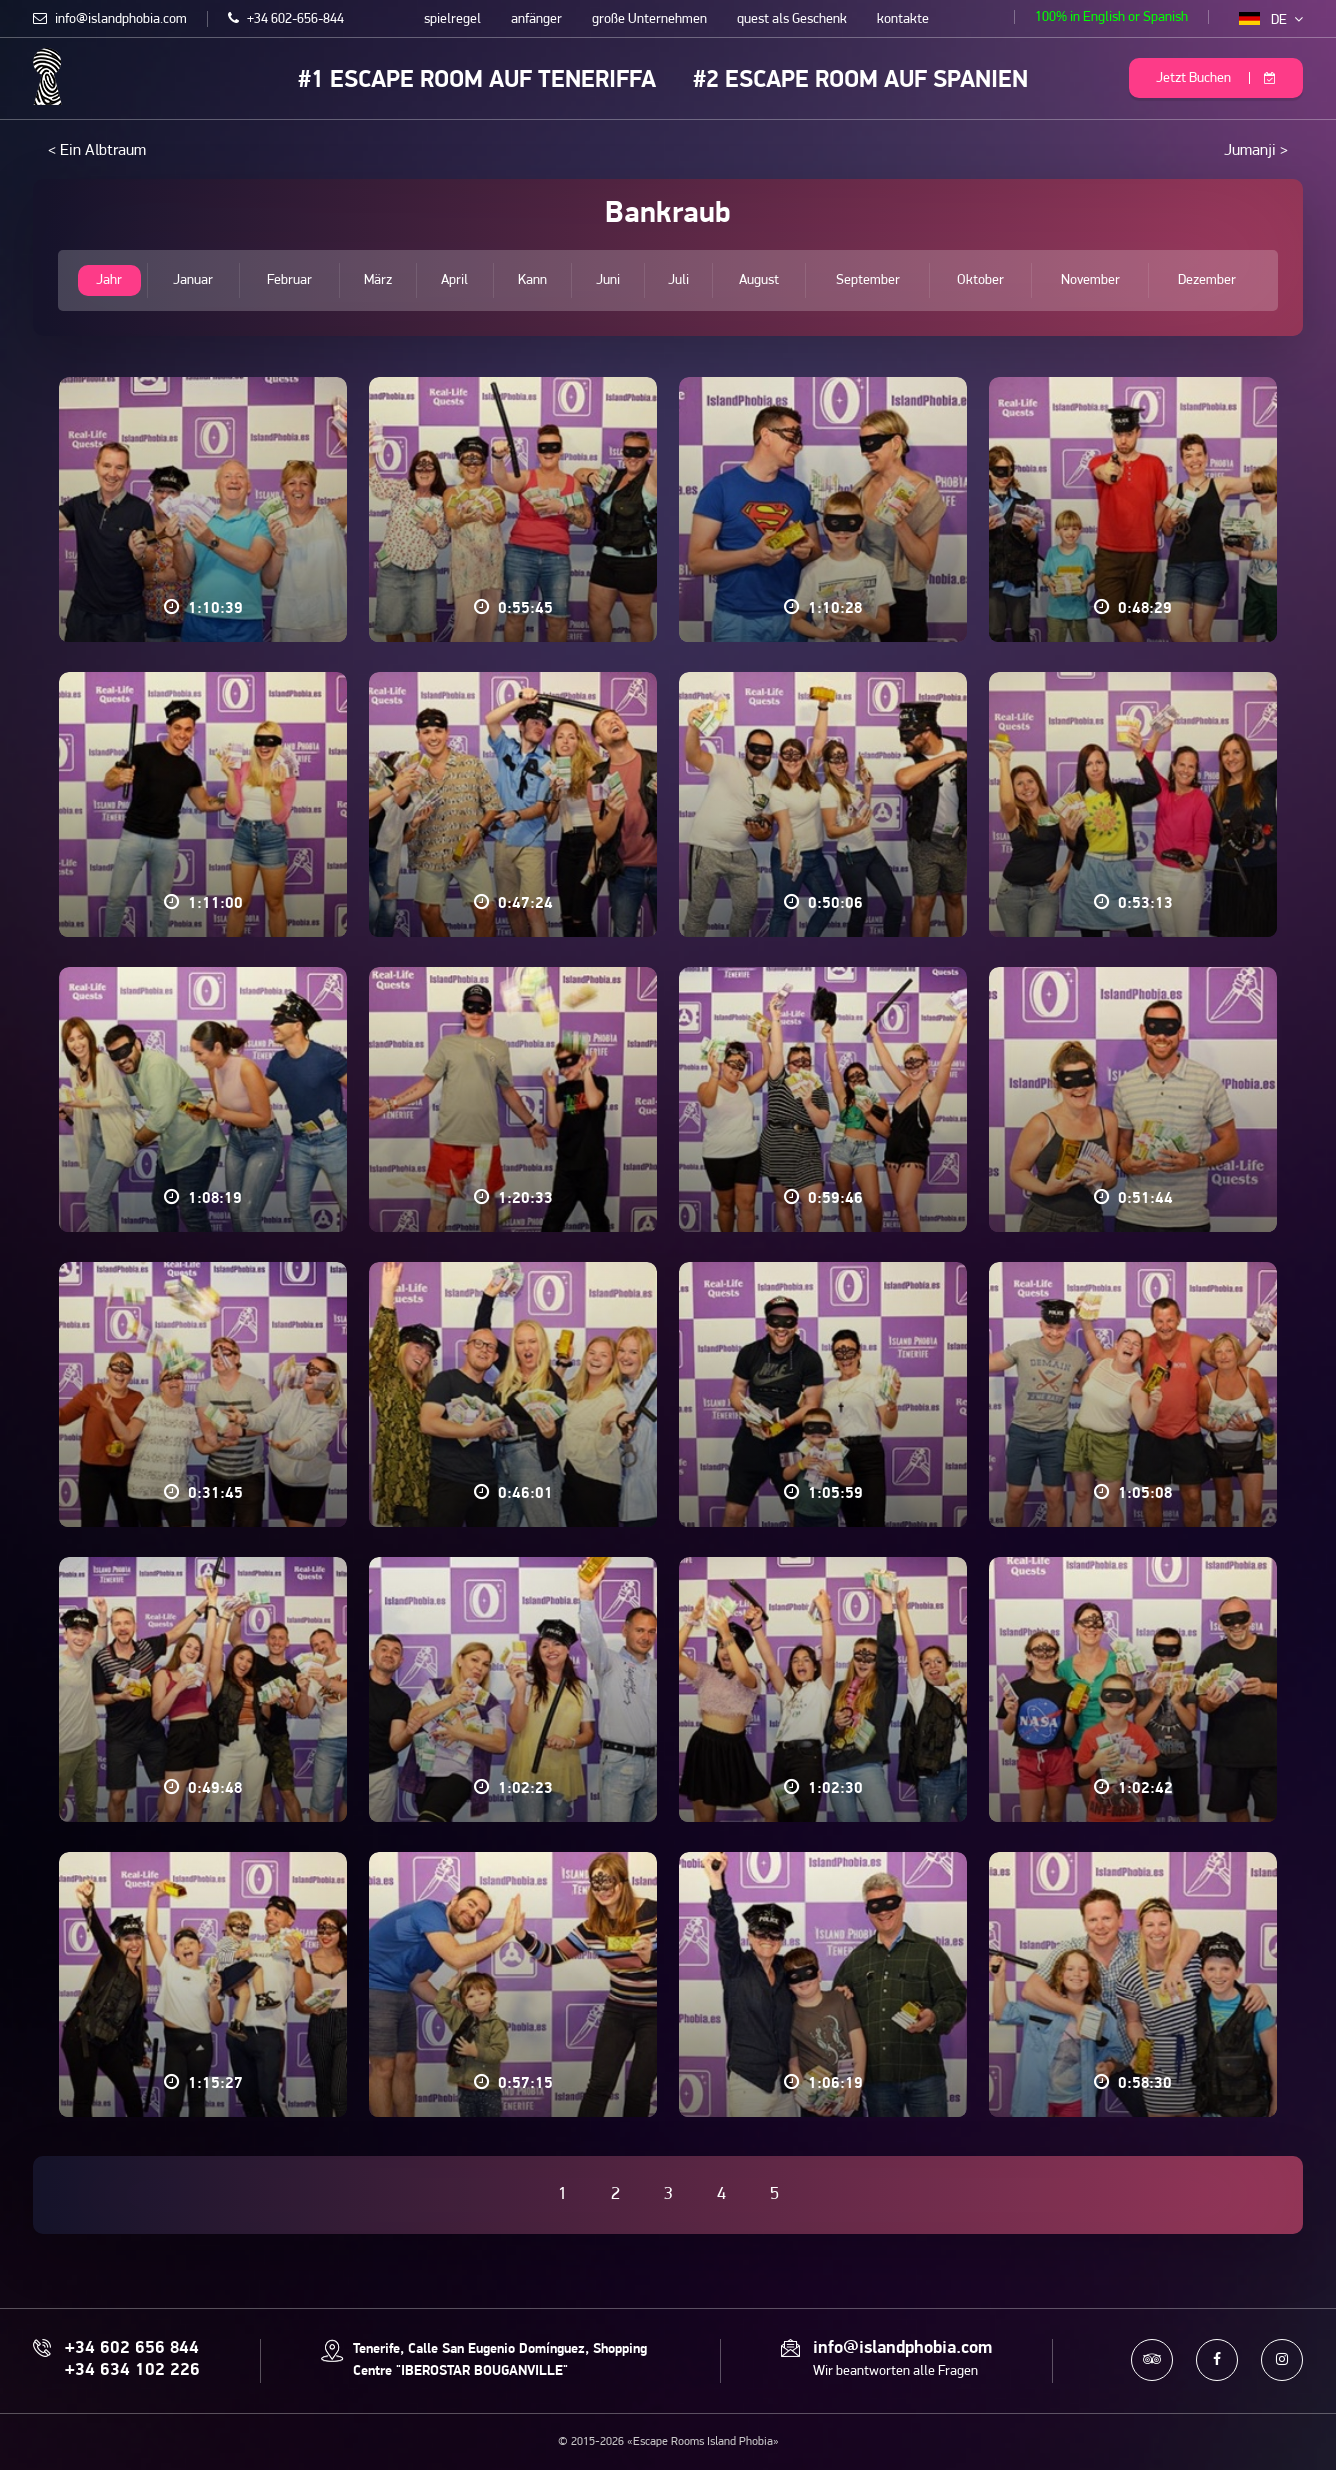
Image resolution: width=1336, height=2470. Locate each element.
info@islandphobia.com (110, 19)
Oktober (980, 280)
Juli (678, 280)
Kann (532, 280)
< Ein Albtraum (97, 151)
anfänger (536, 19)
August (760, 280)
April (454, 280)
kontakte (903, 19)
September (868, 280)
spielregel (452, 19)
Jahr (109, 280)
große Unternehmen (649, 19)
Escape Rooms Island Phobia (47, 76)
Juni (608, 280)
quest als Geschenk (792, 19)
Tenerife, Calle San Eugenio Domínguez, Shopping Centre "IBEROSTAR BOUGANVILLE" (500, 2360)
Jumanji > (1256, 151)
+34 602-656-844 (286, 19)
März (378, 280)
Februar (289, 280)
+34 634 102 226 (132, 2371)
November (1090, 280)
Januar (193, 280)
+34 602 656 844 (132, 2349)
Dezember (1207, 280)
